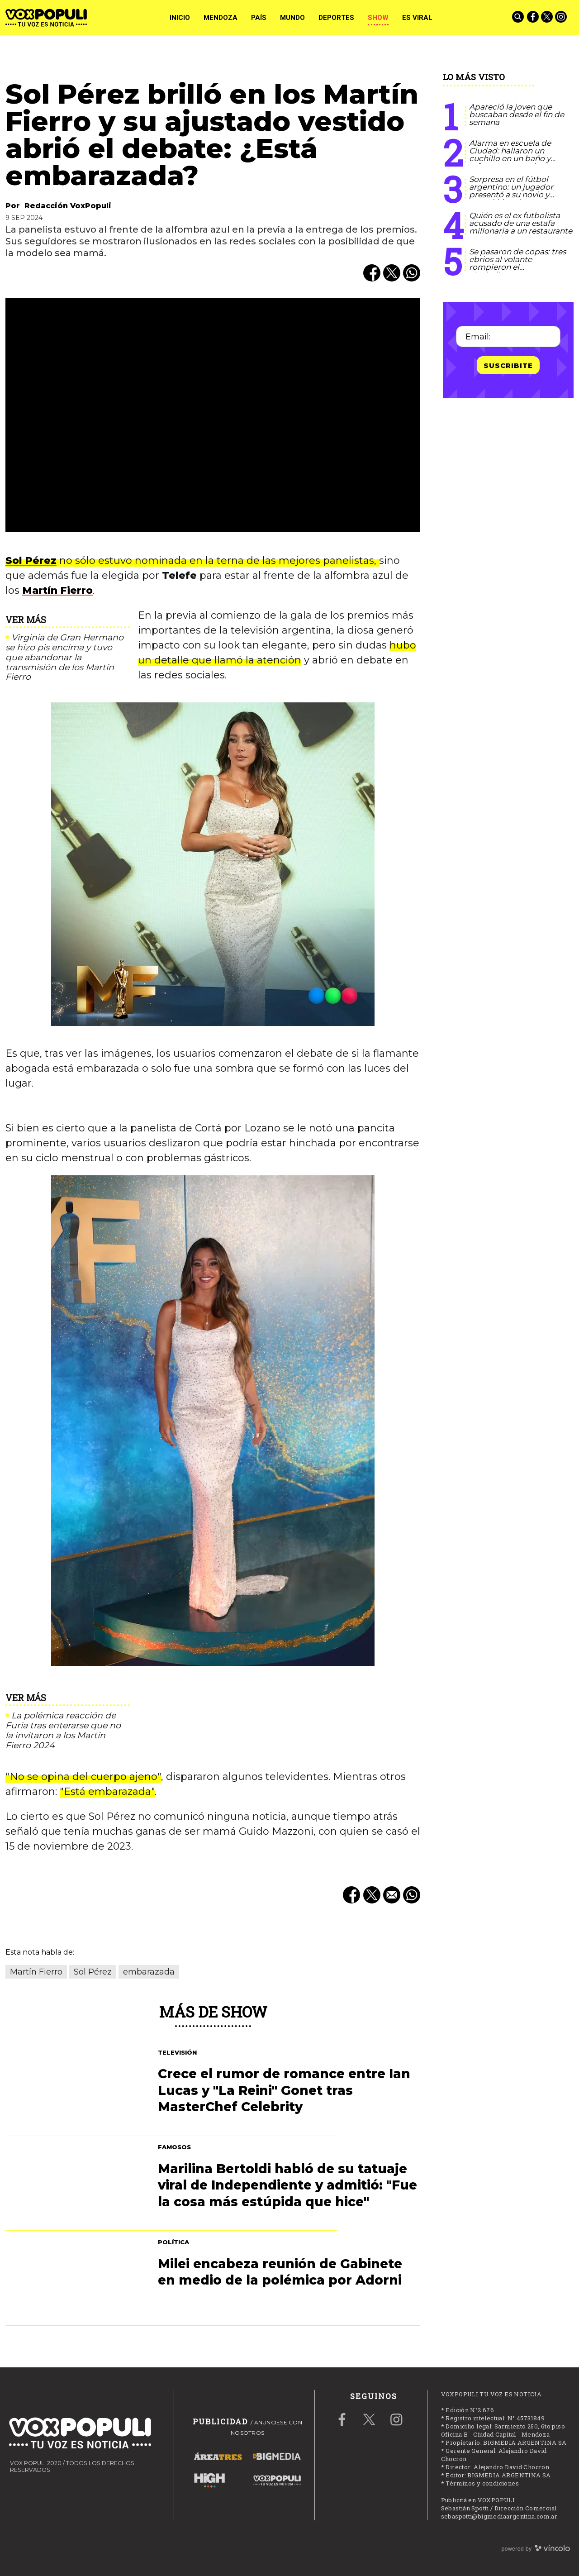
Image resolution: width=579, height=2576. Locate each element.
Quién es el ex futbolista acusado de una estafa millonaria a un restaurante (520, 223)
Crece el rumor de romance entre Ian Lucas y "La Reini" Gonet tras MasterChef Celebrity (284, 2090)
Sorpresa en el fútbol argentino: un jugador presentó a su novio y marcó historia (511, 191)
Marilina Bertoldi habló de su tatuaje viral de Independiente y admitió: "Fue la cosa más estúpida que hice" (287, 2185)
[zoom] (212, 415)
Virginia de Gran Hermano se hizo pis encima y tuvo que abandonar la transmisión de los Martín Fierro (64, 657)
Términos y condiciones (482, 2483)
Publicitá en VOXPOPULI (478, 2500)
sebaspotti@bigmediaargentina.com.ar (499, 2516)
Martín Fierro (57, 590)
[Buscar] (519, 17)
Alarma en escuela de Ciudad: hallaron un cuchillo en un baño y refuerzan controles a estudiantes (510, 158)
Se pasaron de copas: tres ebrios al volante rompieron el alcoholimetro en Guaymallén (517, 267)
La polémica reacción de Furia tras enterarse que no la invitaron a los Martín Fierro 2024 (63, 1730)
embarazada (149, 1972)
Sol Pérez (31, 560)
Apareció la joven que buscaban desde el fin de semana (516, 114)
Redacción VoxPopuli (67, 205)
